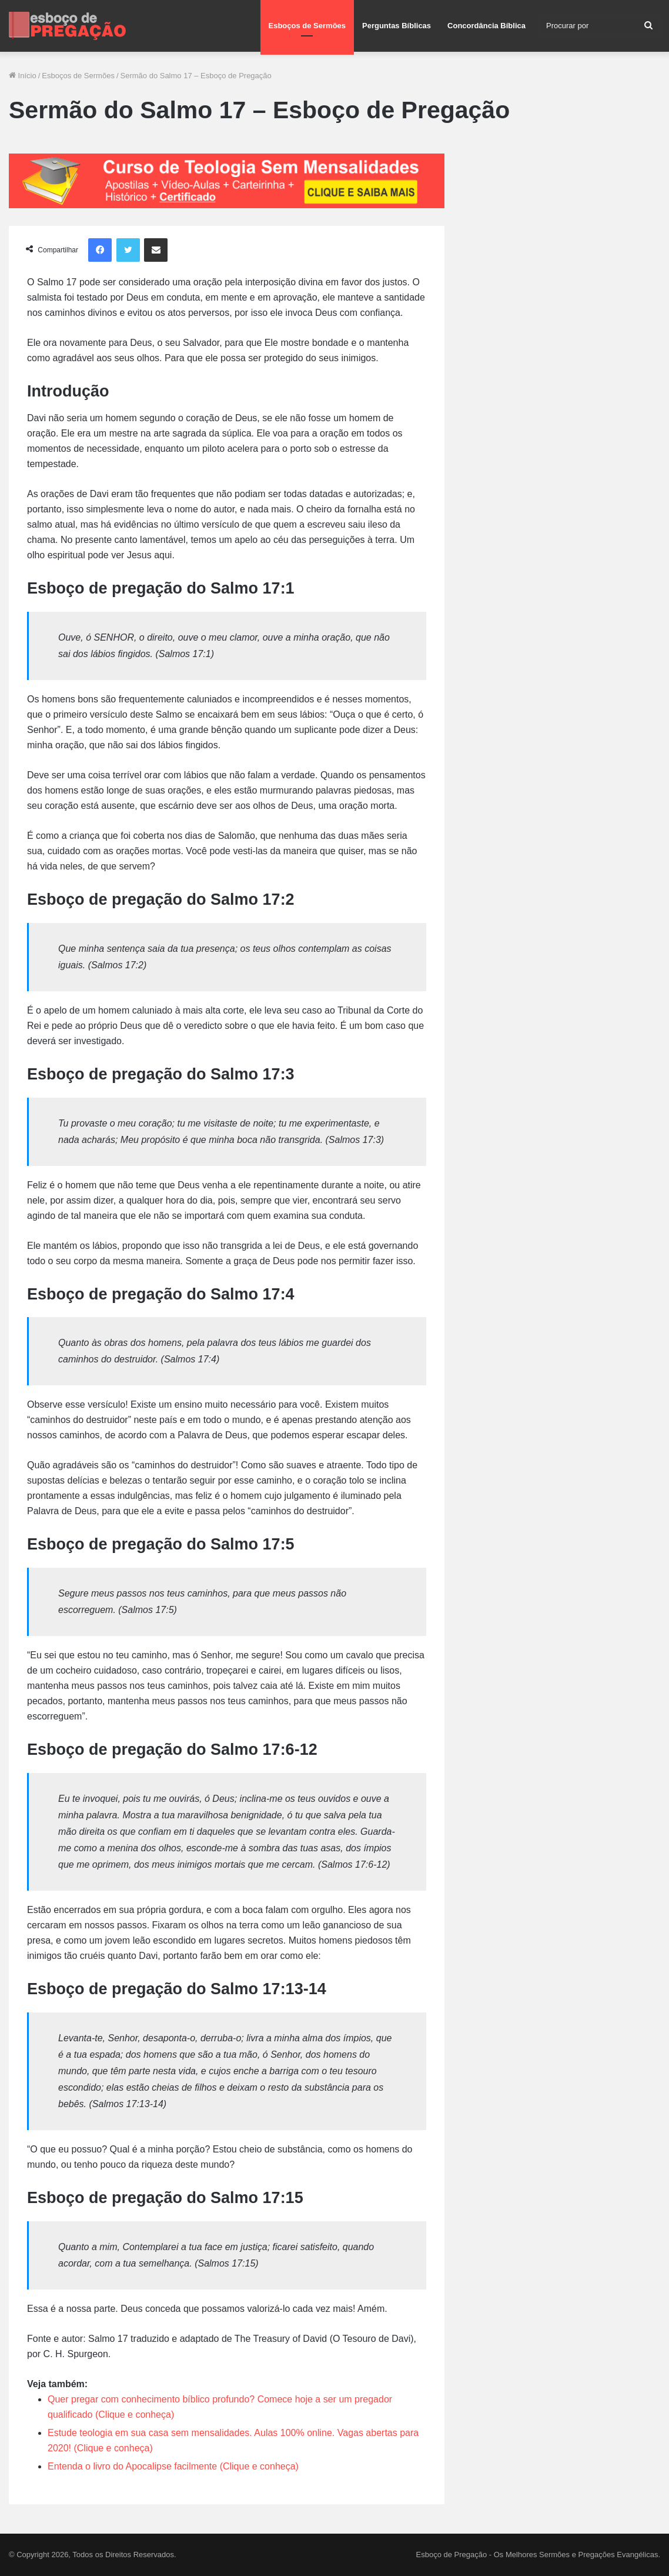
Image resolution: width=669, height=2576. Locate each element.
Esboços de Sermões (307, 25)
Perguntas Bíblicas (396, 25)
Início (22, 75)
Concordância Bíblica (486, 25)
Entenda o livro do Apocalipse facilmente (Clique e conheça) (173, 2466)
